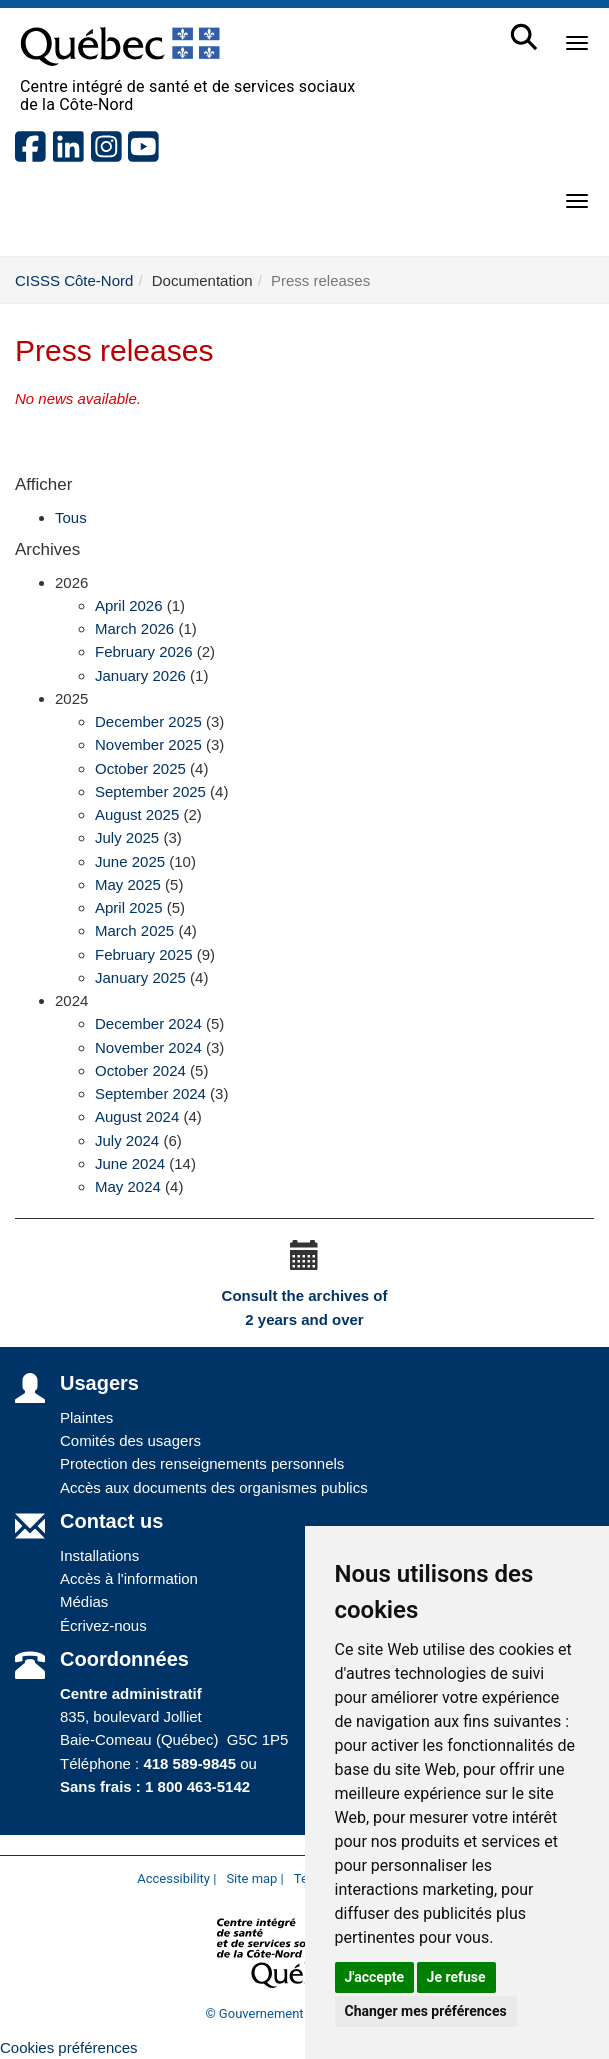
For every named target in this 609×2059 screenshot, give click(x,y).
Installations (99, 1555)
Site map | (254, 1878)
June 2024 (130, 1163)
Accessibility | (176, 1878)
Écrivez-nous (103, 1625)
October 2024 (140, 1070)
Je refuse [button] (456, 1977)
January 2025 (140, 977)
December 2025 (148, 721)
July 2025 (127, 837)
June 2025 (130, 861)
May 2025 (128, 884)
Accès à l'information (129, 1578)
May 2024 (128, 1186)
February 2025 (144, 954)
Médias (84, 1601)
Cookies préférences (69, 2047)
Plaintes (86, 1417)
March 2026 (134, 628)
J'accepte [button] (375, 1977)
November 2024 (148, 1047)
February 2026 (144, 651)
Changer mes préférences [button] (426, 2011)
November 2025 (148, 744)
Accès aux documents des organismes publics (214, 1487)
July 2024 (127, 1140)
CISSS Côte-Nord (74, 280)
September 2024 (150, 1093)
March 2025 (134, 930)
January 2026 (140, 675)
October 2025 (140, 768)
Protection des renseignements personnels (202, 1463)
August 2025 (137, 814)
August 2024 (137, 1116)
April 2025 (129, 907)
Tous (71, 517)
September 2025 (150, 791)
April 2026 (129, 605)
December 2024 (148, 1023)
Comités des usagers (130, 1440)
